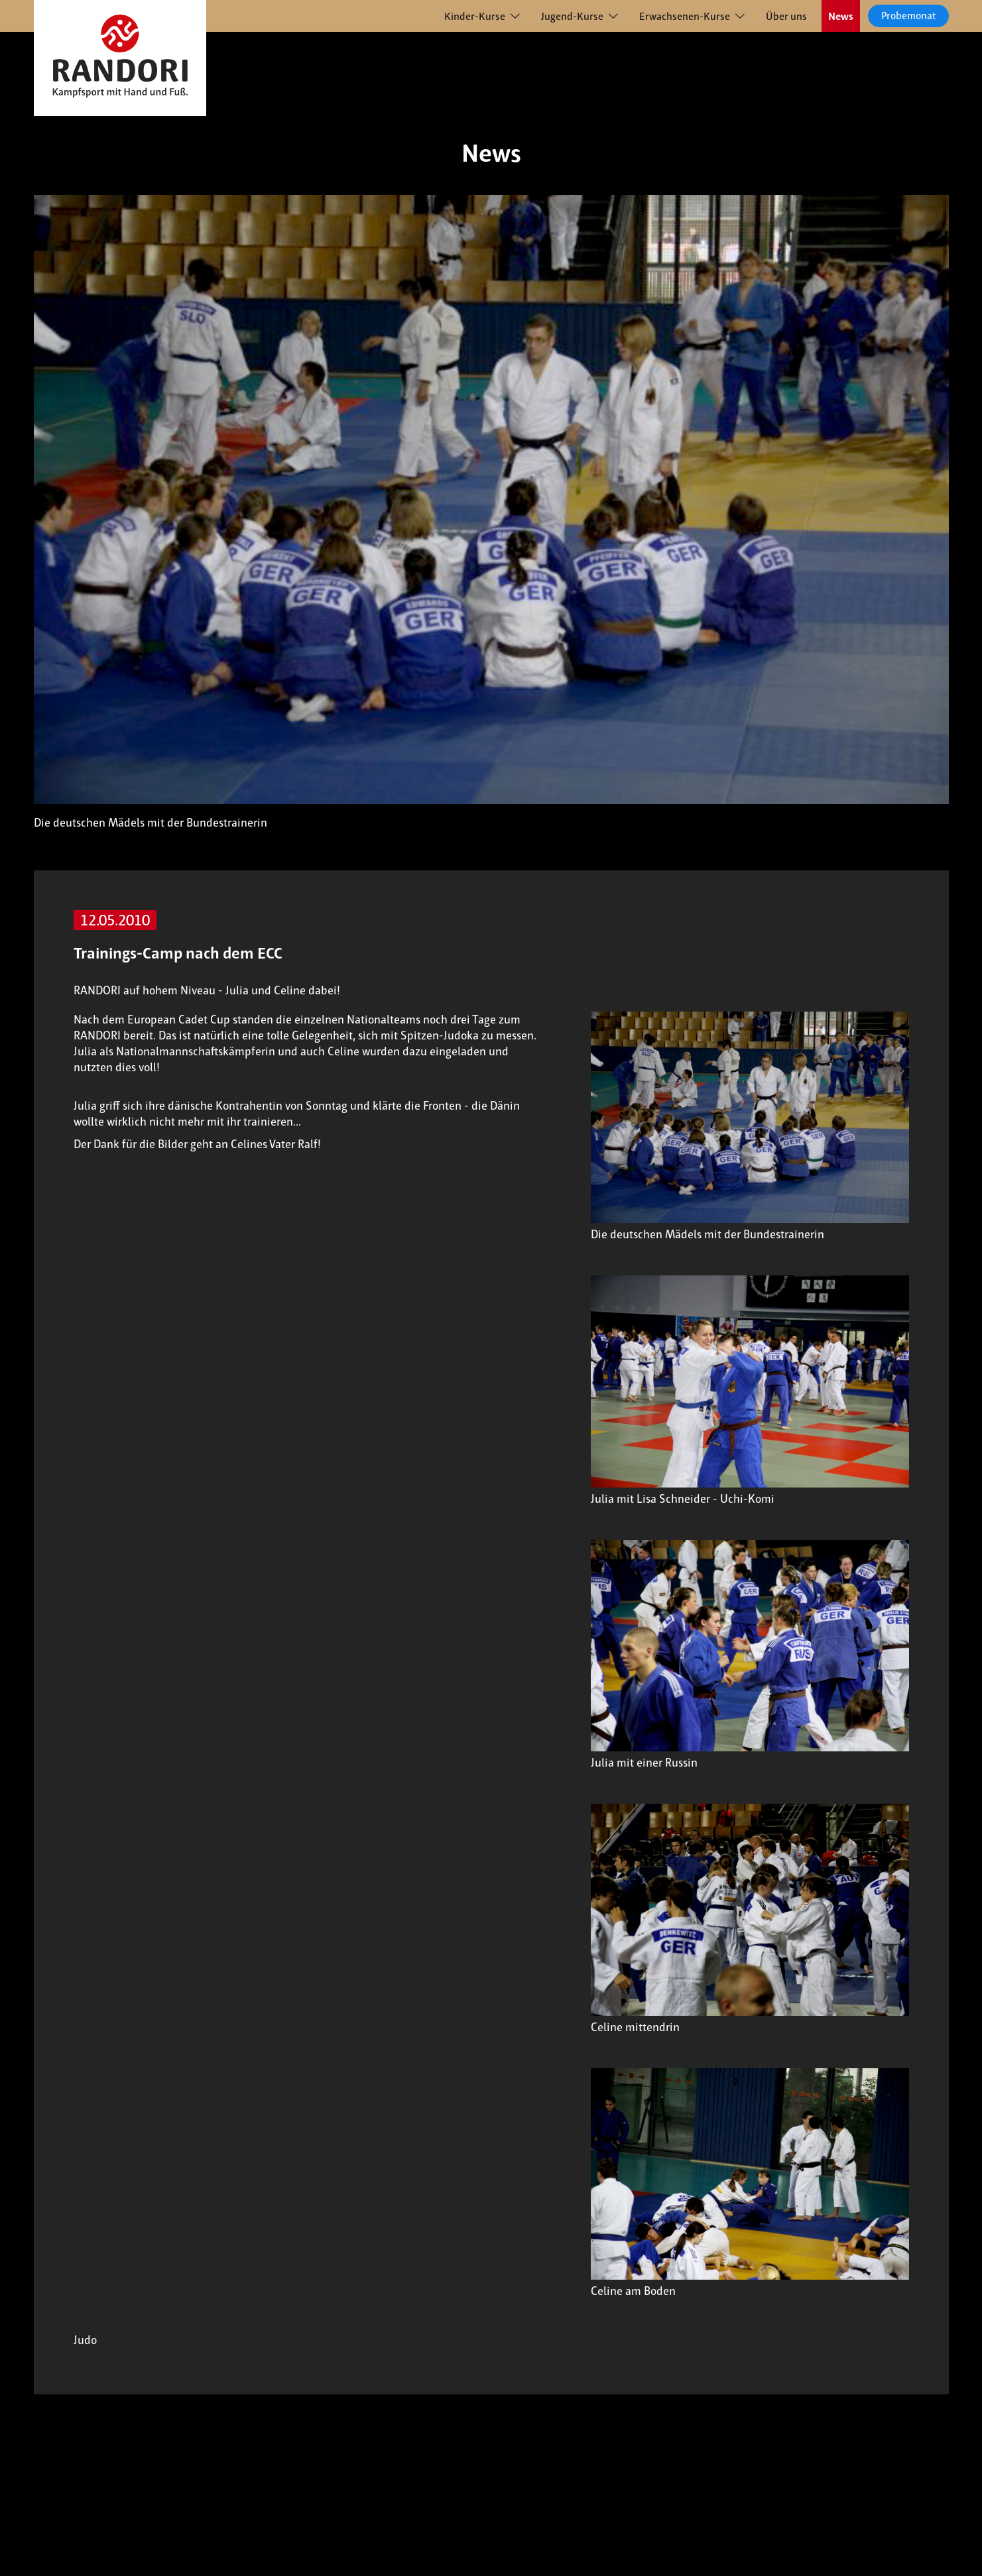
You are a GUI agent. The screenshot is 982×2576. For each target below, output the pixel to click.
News (840, 16)
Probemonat (908, 15)
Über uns (786, 16)
